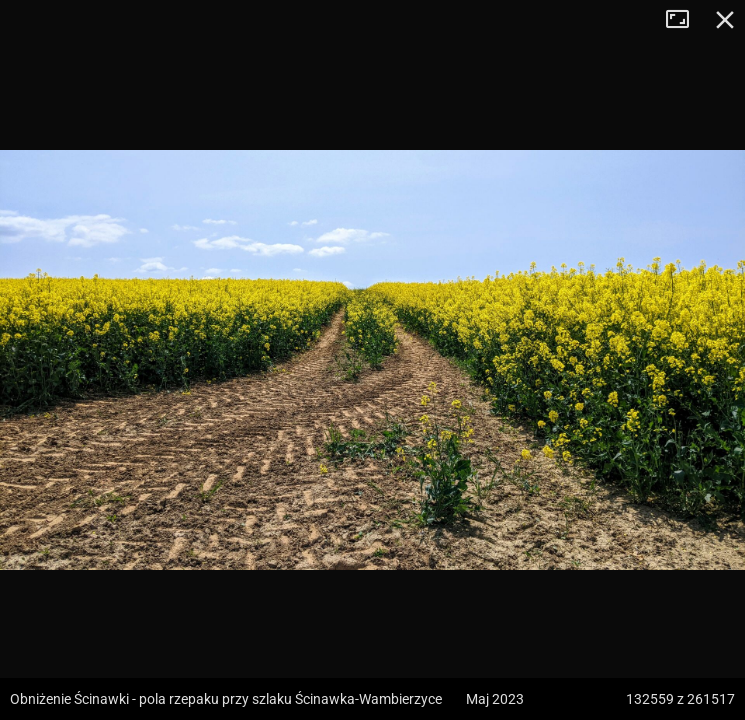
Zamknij (725, 20)
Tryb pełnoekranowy (685, 20)
